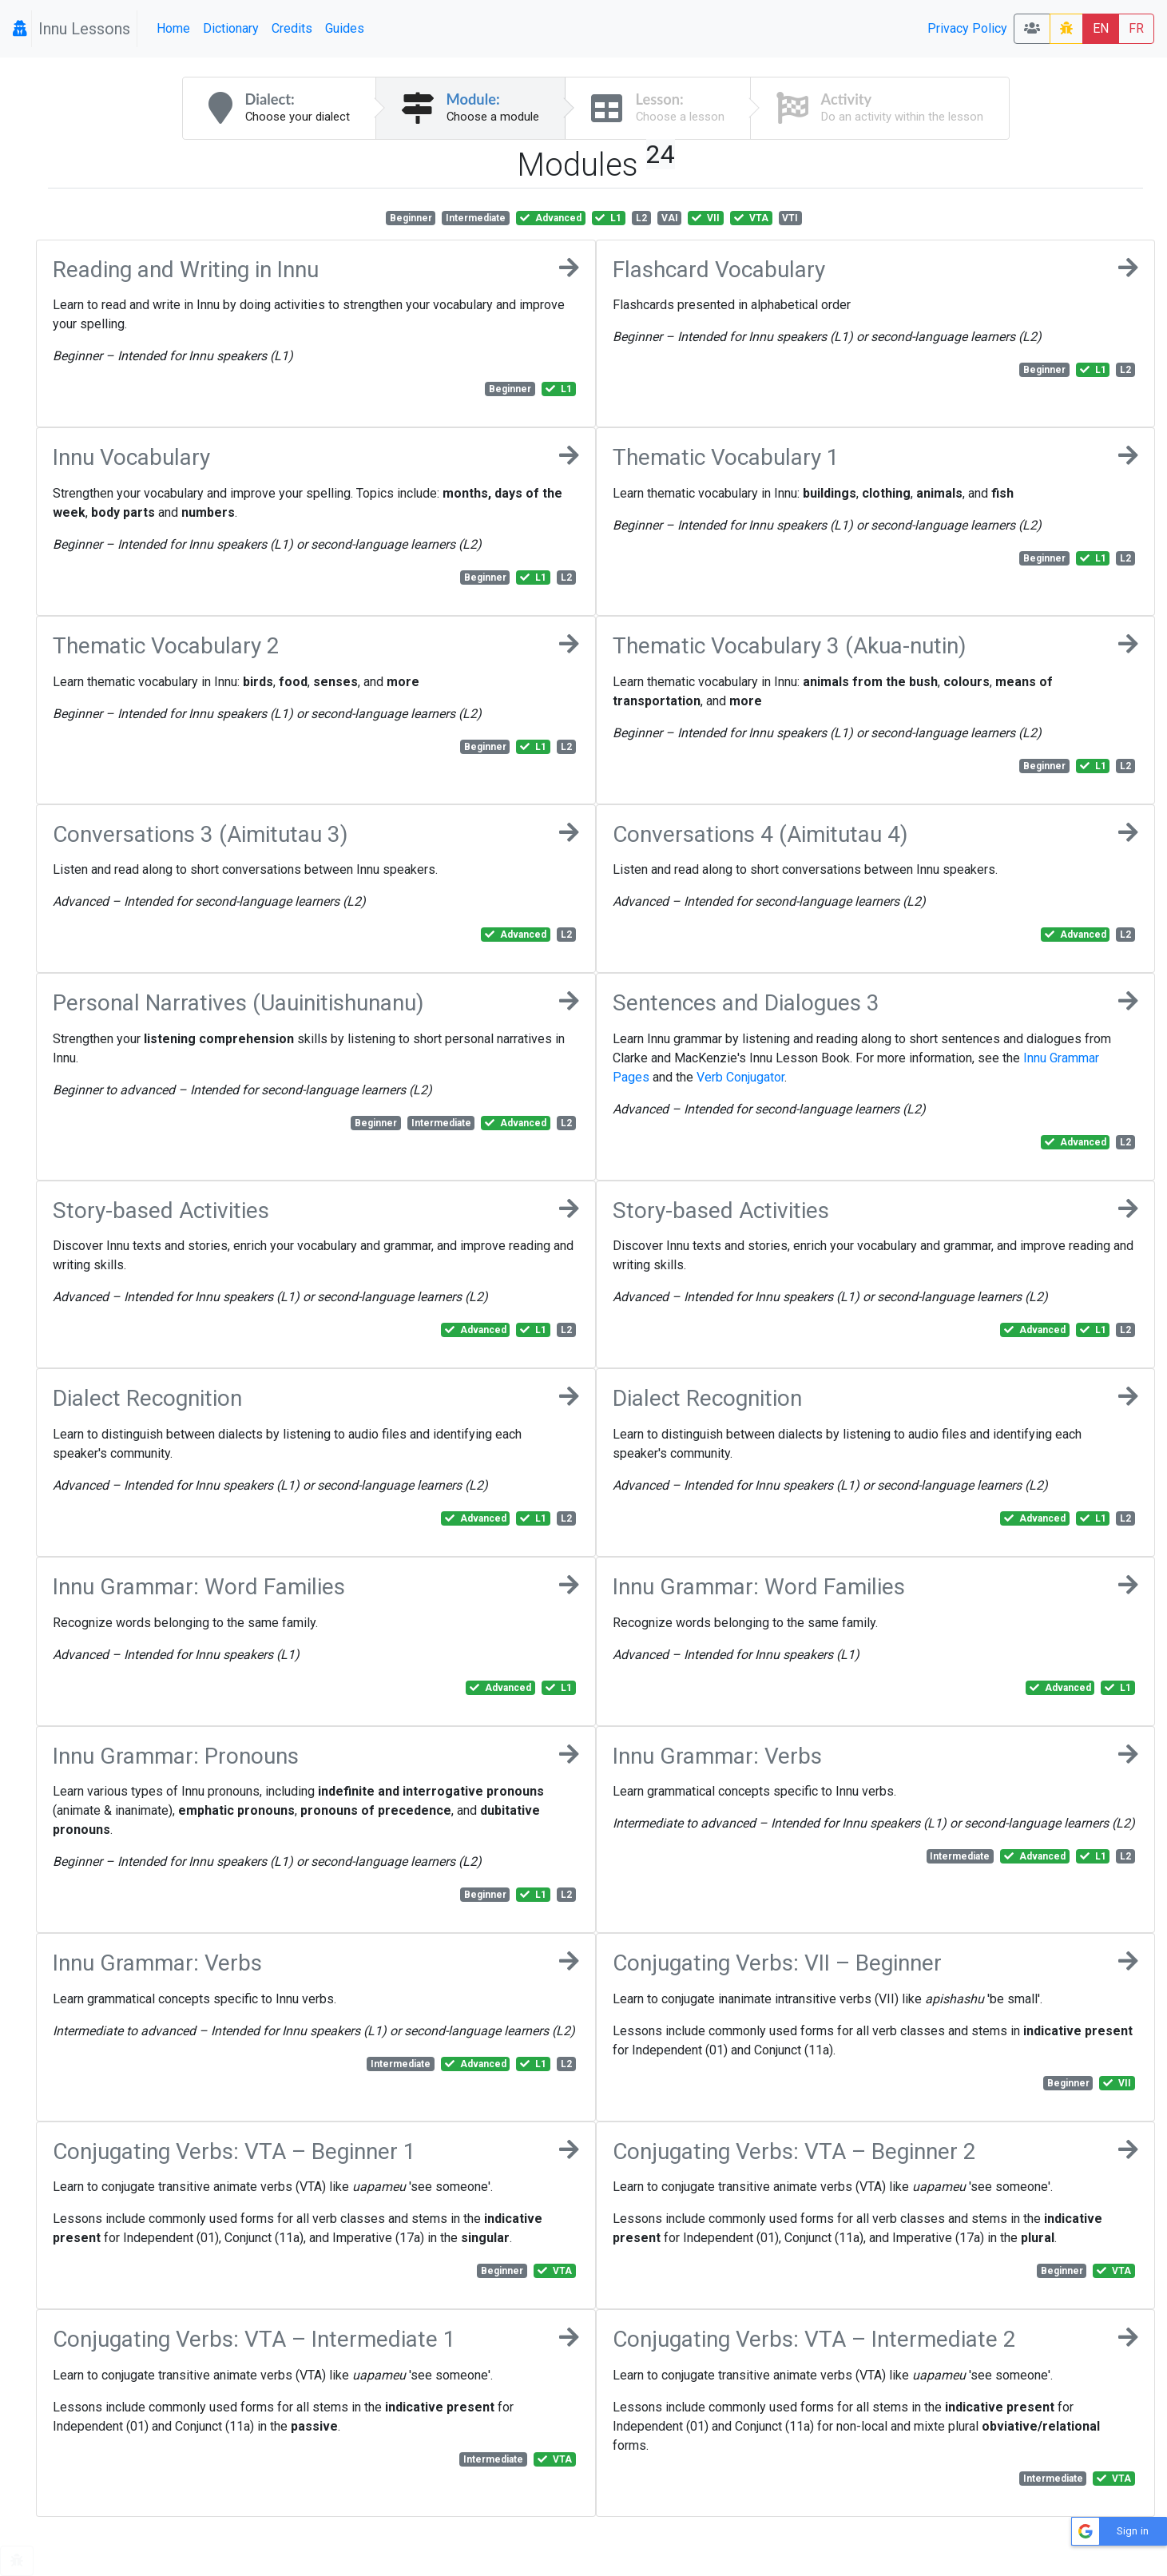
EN (1101, 28)
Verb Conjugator (740, 1077)
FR (1136, 28)
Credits (292, 28)
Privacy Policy (967, 28)
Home (173, 28)
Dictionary (231, 28)
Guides (344, 28)
